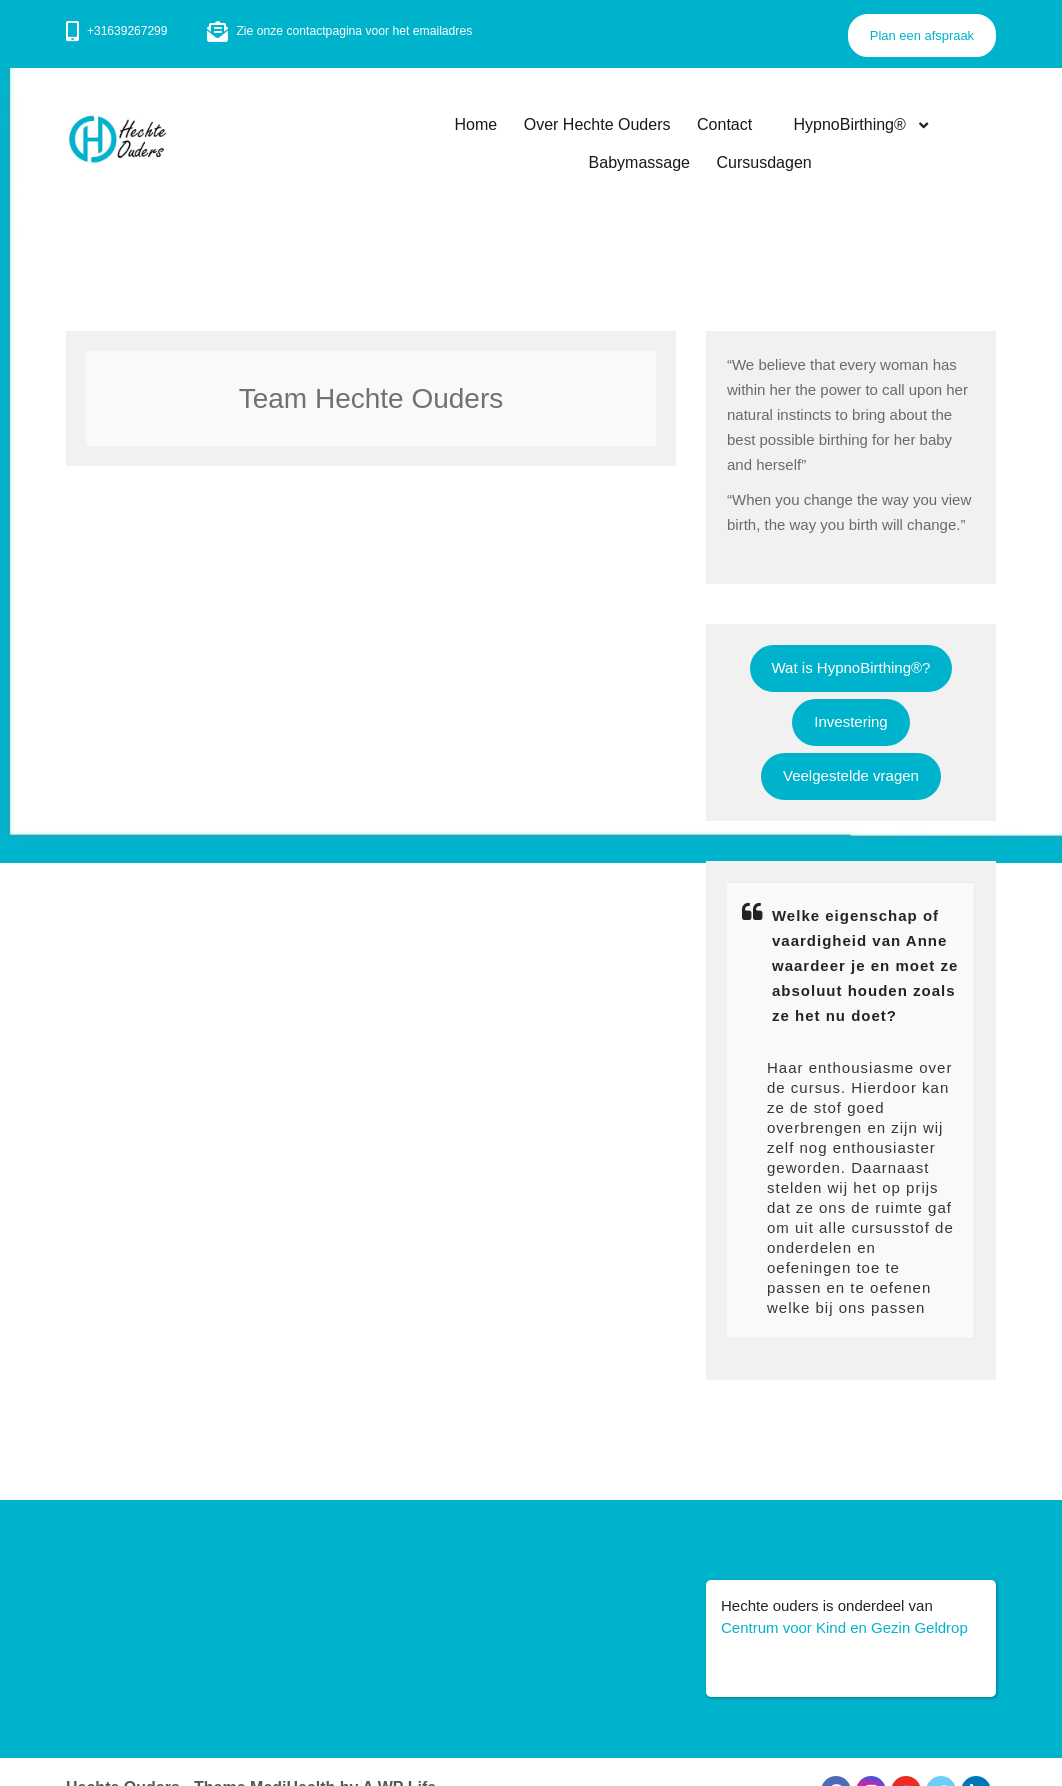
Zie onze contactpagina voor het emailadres (352, 31)
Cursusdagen (764, 163)
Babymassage (639, 163)
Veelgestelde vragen (851, 775)
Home (477, 124)
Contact (726, 124)
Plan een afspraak (921, 35)
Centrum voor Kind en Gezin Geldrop (844, 1627)
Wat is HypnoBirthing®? (851, 667)
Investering (850, 721)
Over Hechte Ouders (599, 124)
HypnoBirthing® (848, 124)
